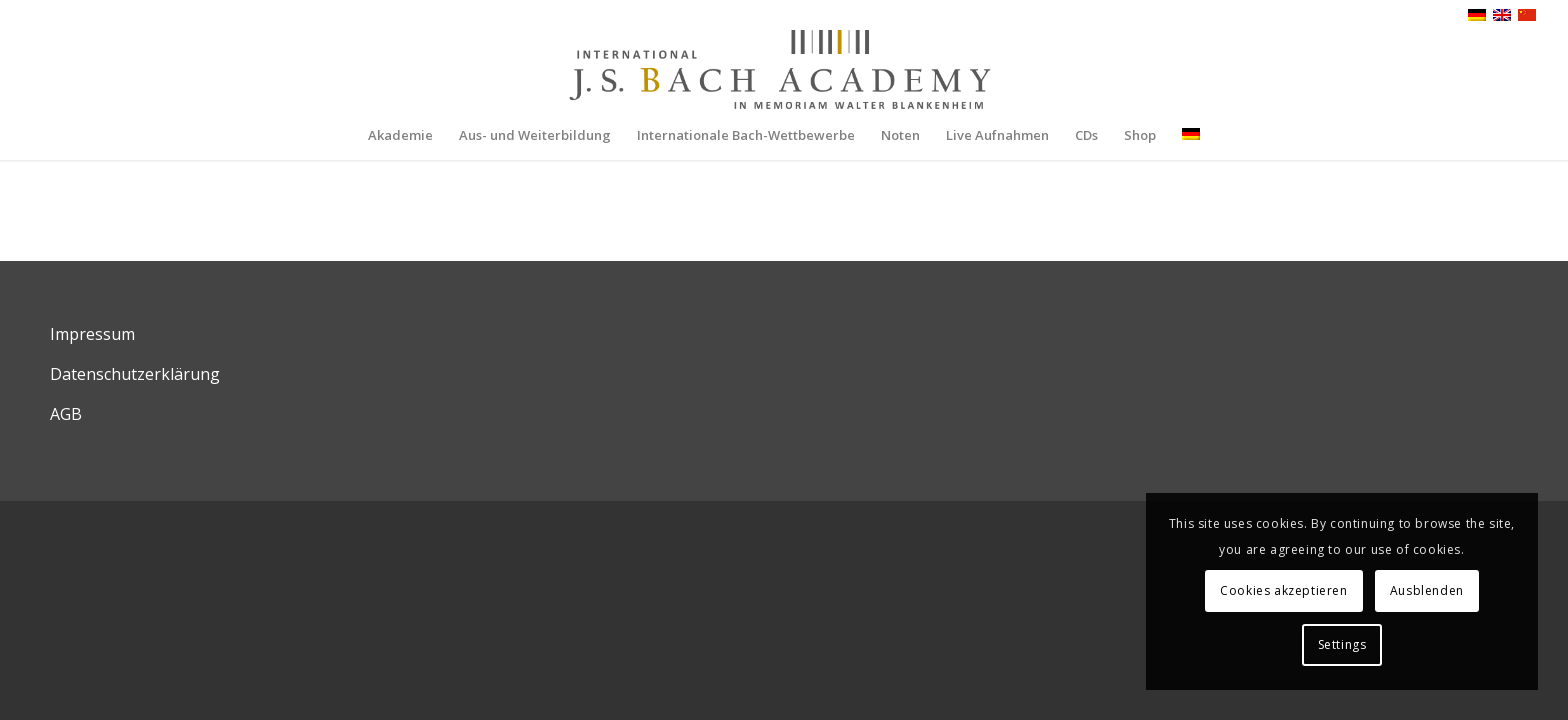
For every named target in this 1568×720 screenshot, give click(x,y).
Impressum (92, 334)
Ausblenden (1427, 590)
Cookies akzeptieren (1283, 590)
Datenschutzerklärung (135, 374)
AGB (66, 414)
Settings (1342, 644)
